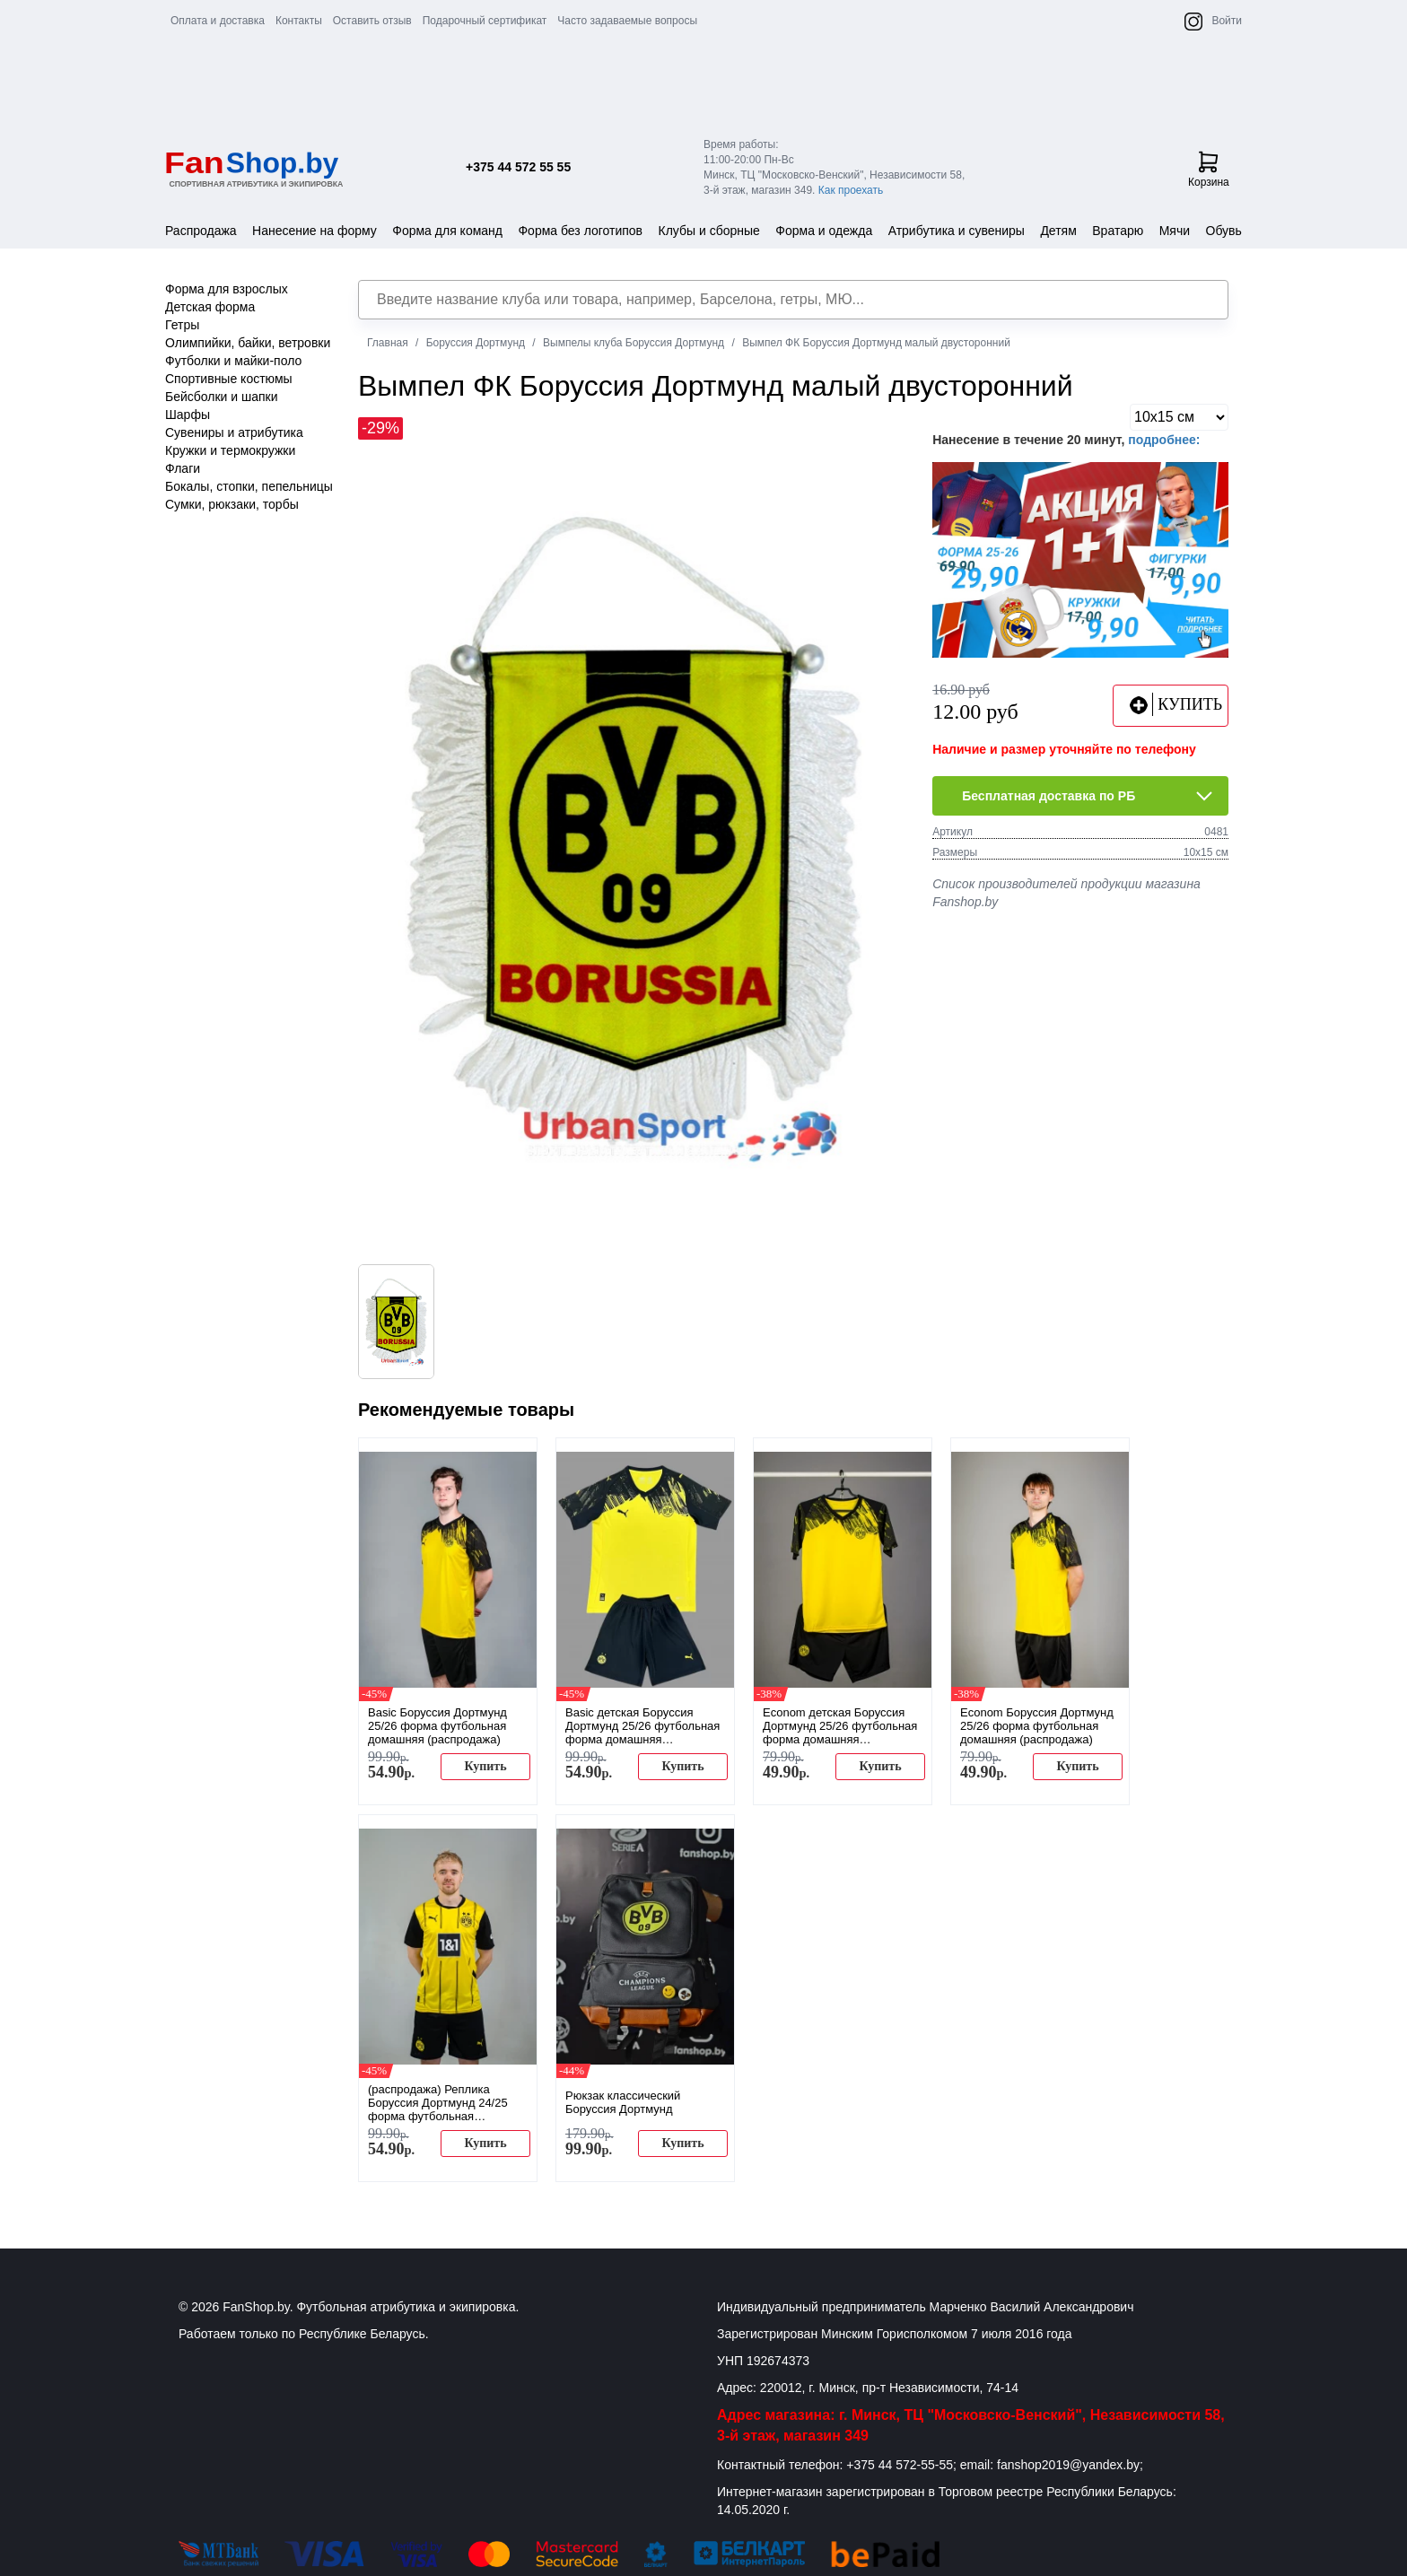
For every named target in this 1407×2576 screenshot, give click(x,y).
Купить (485, 1766)
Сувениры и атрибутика (234, 432)
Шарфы (187, 414)
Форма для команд (447, 230)
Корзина (1208, 169)
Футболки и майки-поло (233, 361)
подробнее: (1164, 439)
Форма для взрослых (226, 289)
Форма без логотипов (580, 230)
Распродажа (201, 230)
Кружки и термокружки (230, 450)
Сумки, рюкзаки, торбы (232, 504)
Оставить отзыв (372, 20)
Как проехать (851, 190)
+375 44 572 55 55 (518, 167)
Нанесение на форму (314, 230)
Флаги (182, 468)
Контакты (298, 20)
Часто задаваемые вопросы (627, 20)
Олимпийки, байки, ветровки (247, 343)
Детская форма (210, 307)
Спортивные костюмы (229, 378)
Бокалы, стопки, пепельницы (249, 486)
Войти (1226, 20)
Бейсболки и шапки (221, 396)
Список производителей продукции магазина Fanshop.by (1066, 893)
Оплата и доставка (217, 20)
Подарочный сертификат (485, 20)
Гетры (182, 325)
